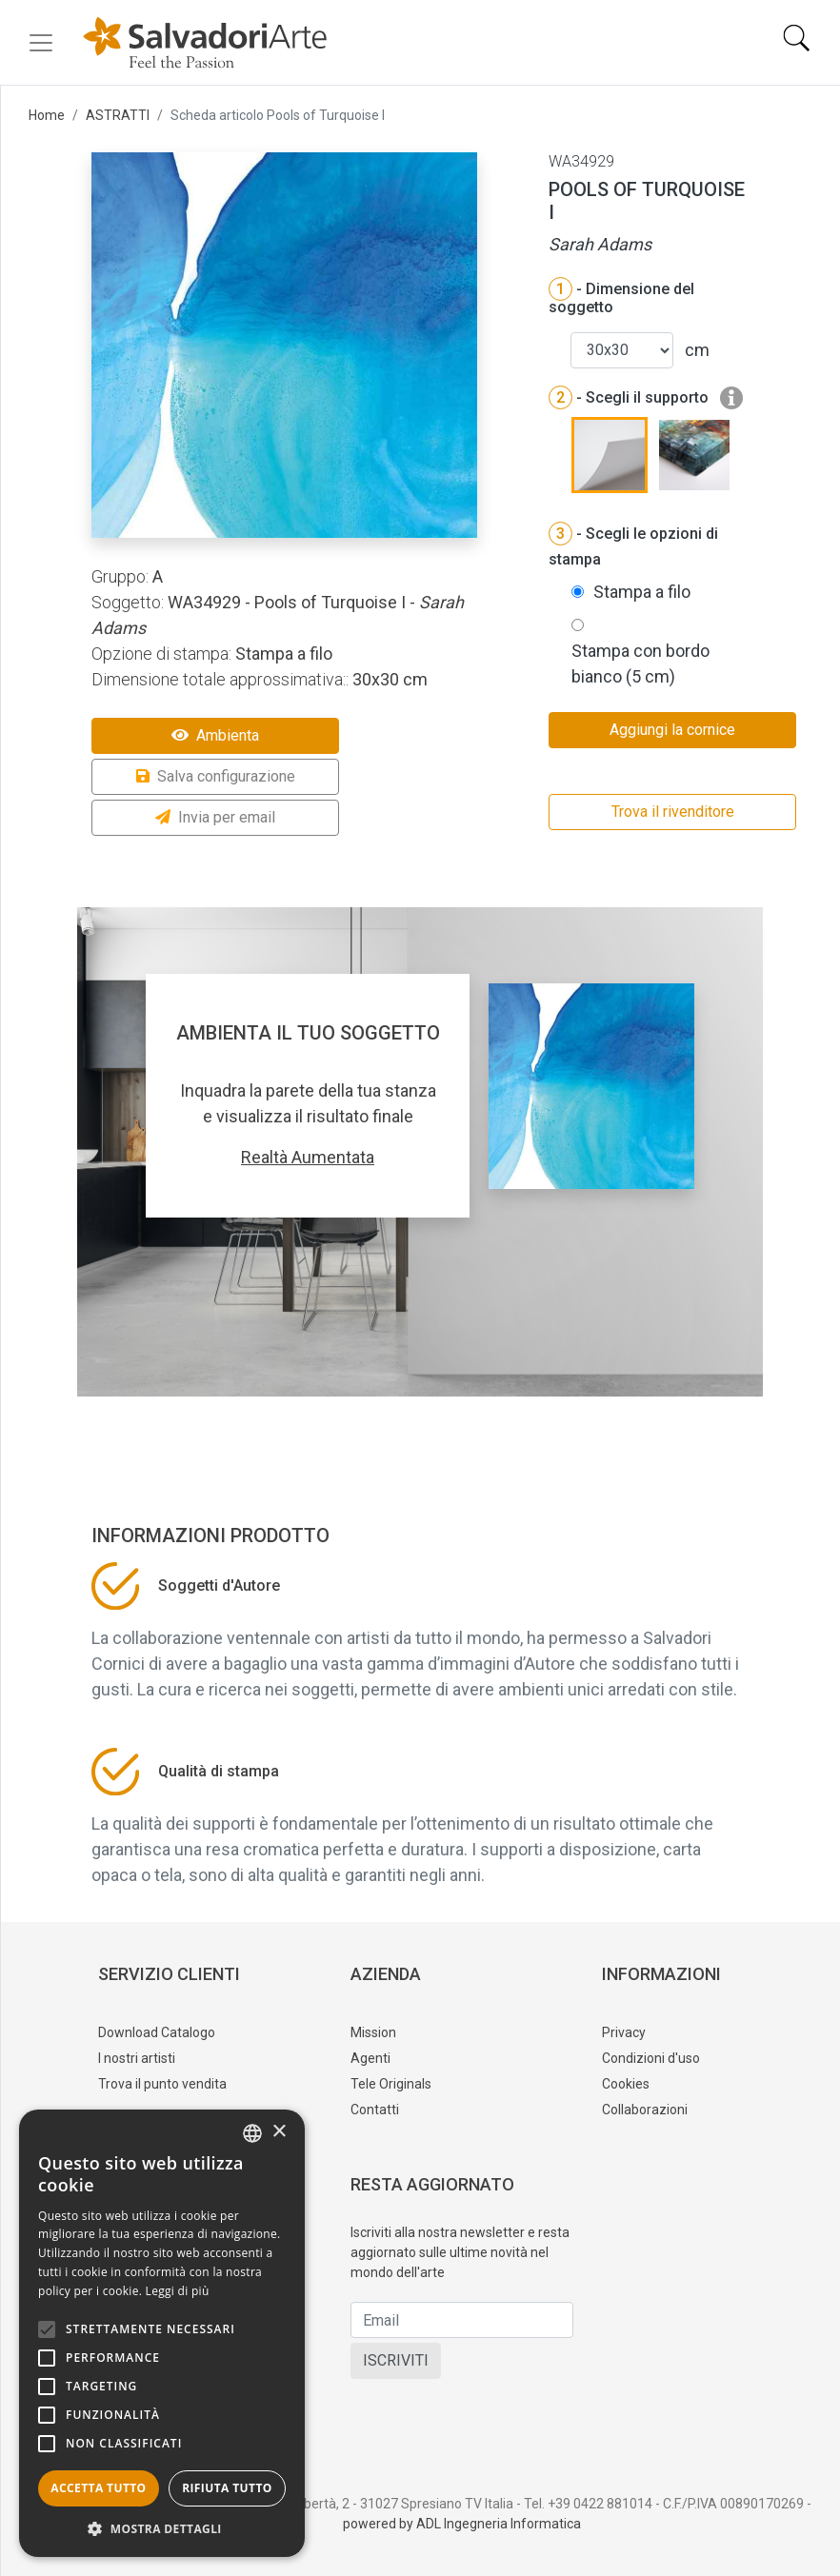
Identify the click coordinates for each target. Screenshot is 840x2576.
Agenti (370, 2058)
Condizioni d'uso (651, 2058)
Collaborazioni (645, 2109)
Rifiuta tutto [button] (227, 2488)
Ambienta (215, 735)
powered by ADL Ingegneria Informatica (462, 2523)
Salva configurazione (215, 776)
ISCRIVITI (396, 2360)
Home (47, 115)
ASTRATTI (118, 115)
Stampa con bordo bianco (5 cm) (640, 663)
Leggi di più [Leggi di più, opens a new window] (178, 2291)
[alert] (162, 2333)
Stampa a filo (641, 592)
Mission (373, 2032)
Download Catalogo (156, 2032)
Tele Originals (390, 2083)
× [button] (278, 2132)
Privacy (624, 2032)
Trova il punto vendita (162, 2083)
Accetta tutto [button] (98, 2488)
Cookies (626, 2083)
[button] (162, 2528)
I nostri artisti (136, 2058)
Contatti (374, 2109)
